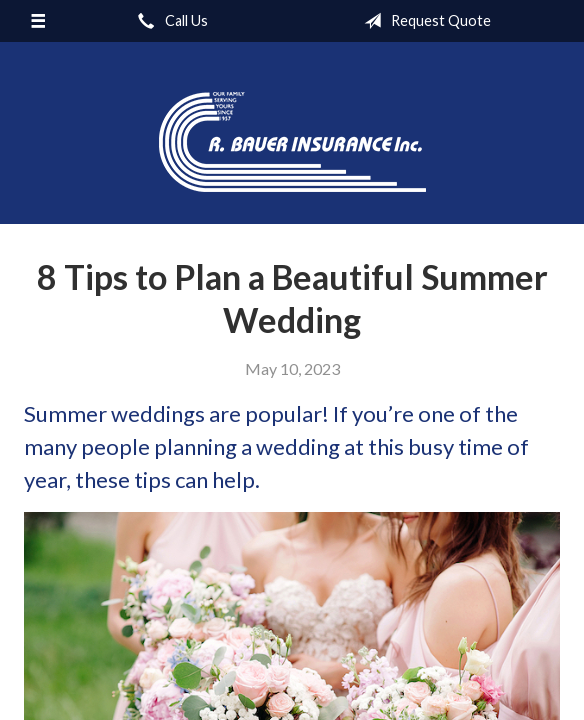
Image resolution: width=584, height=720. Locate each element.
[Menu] (38, 21)
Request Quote (423, 21)
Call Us (169, 21)
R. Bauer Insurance (292, 142)
